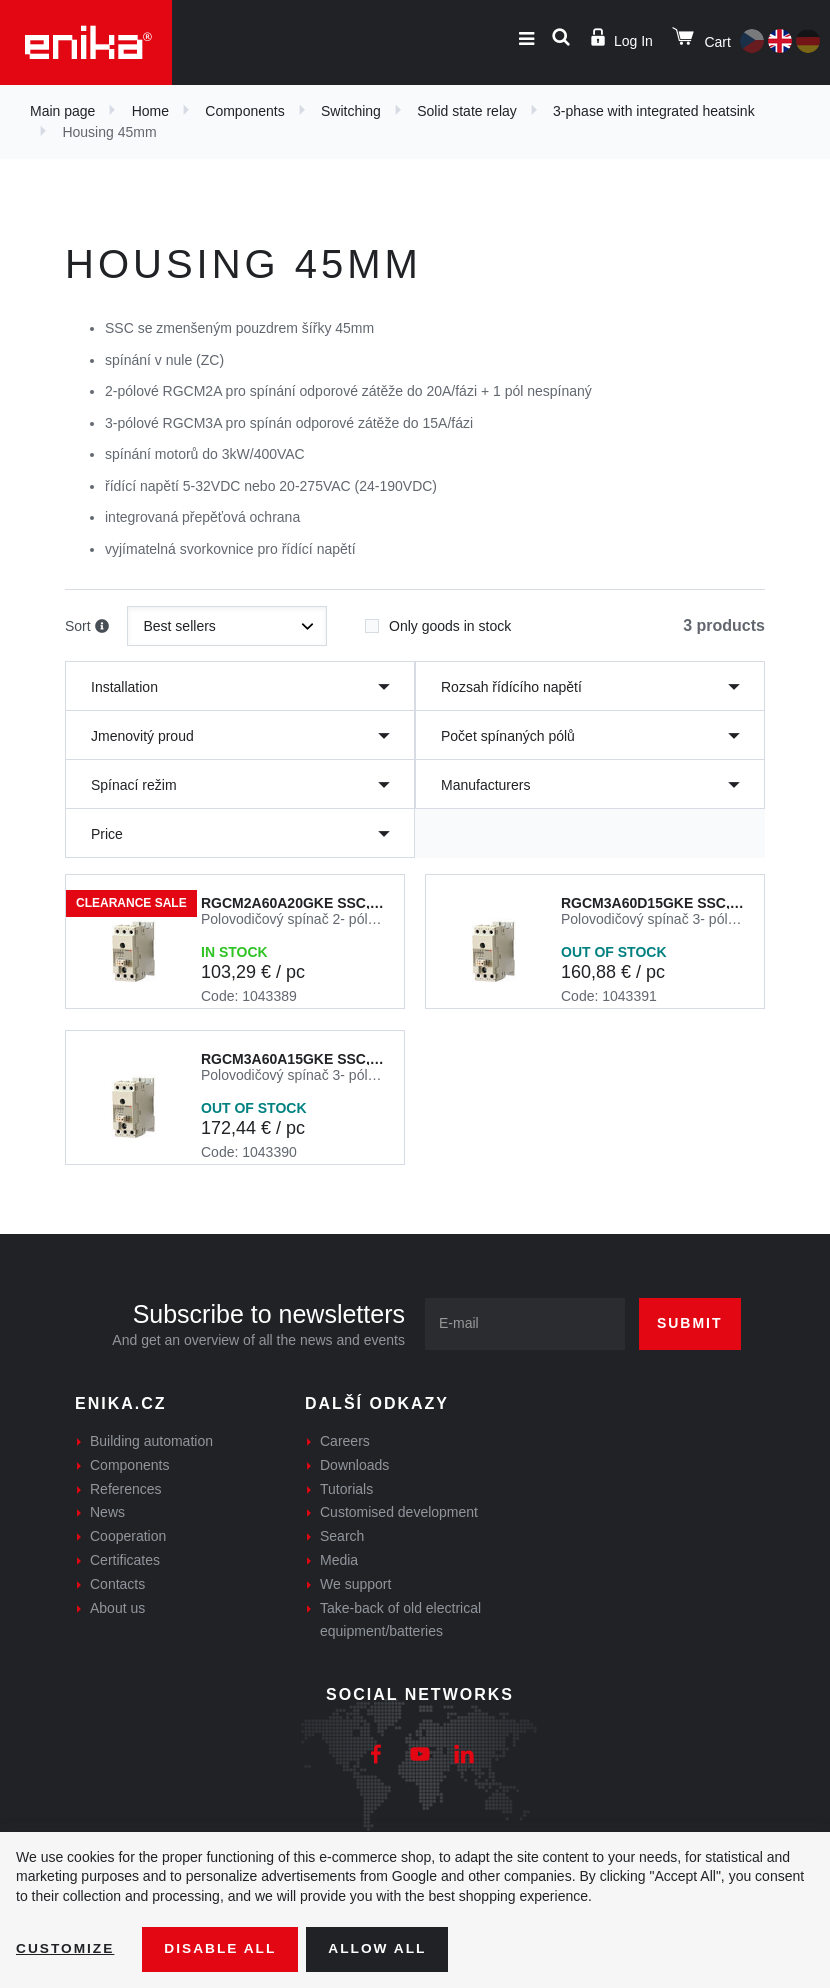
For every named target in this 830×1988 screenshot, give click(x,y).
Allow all (382, 1949)
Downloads (354, 1465)
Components (244, 111)
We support (355, 1584)
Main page (62, 111)
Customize (66, 1949)
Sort (87, 627)
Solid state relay (467, 111)
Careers (345, 1441)
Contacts (117, 1584)
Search (342, 1536)
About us (117, 1608)
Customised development (399, 1512)
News (107, 1512)
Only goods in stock (438, 620)
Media (339, 1560)
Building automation (151, 1441)
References (126, 1489)
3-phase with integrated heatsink (654, 111)
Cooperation (128, 1536)
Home (150, 111)
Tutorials (346, 1489)
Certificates (125, 1560)
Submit (690, 1323)
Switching (351, 111)
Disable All (223, 1949)
